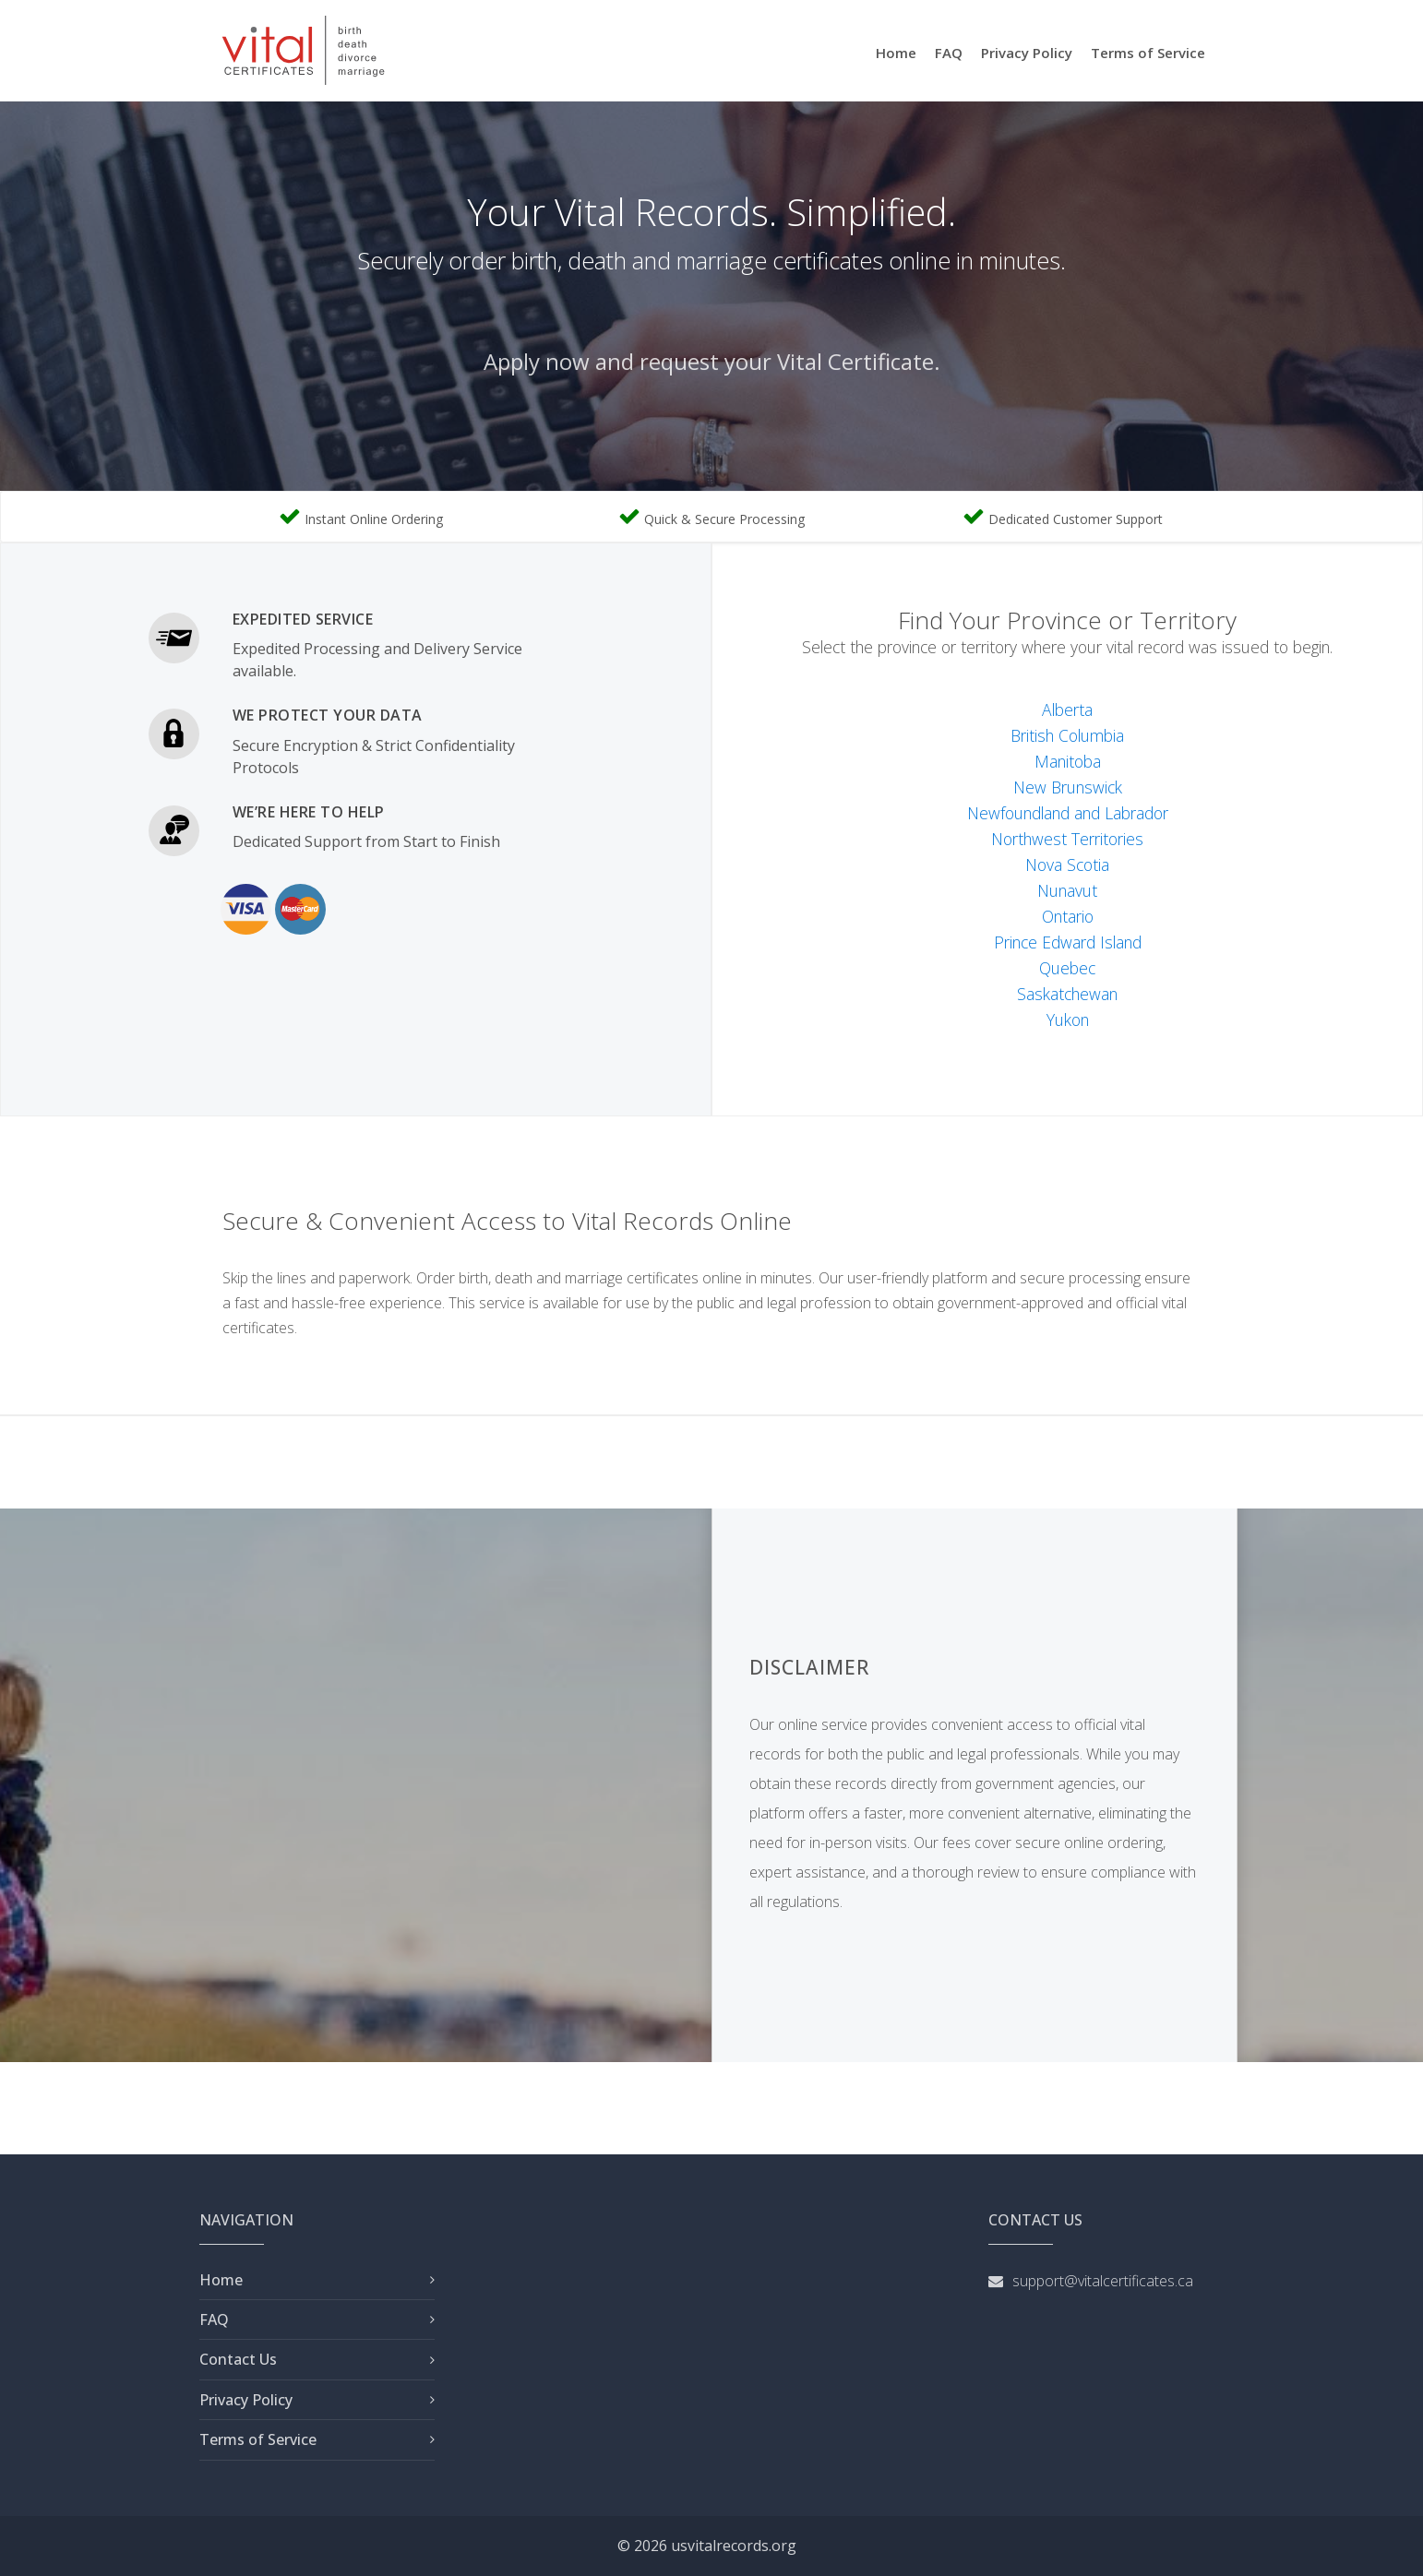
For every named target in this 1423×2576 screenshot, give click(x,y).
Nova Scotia (1067, 864)
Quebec (1067, 968)
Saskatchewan (1067, 994)
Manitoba (1067, 761)
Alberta (1067, 709)
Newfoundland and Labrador (1067, 813)
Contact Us (238, 2359)
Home (896, 52)
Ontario (1068, 916)
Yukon (1067, 1019)
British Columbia (1067, 735)
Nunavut (1067, 890)
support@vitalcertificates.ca (1102, 2281)
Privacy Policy (1026, 52)
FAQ (949, 52)
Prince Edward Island (1068, 942)
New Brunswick (1067, 787)
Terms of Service (1148, 52)
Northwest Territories (1067, 839)
